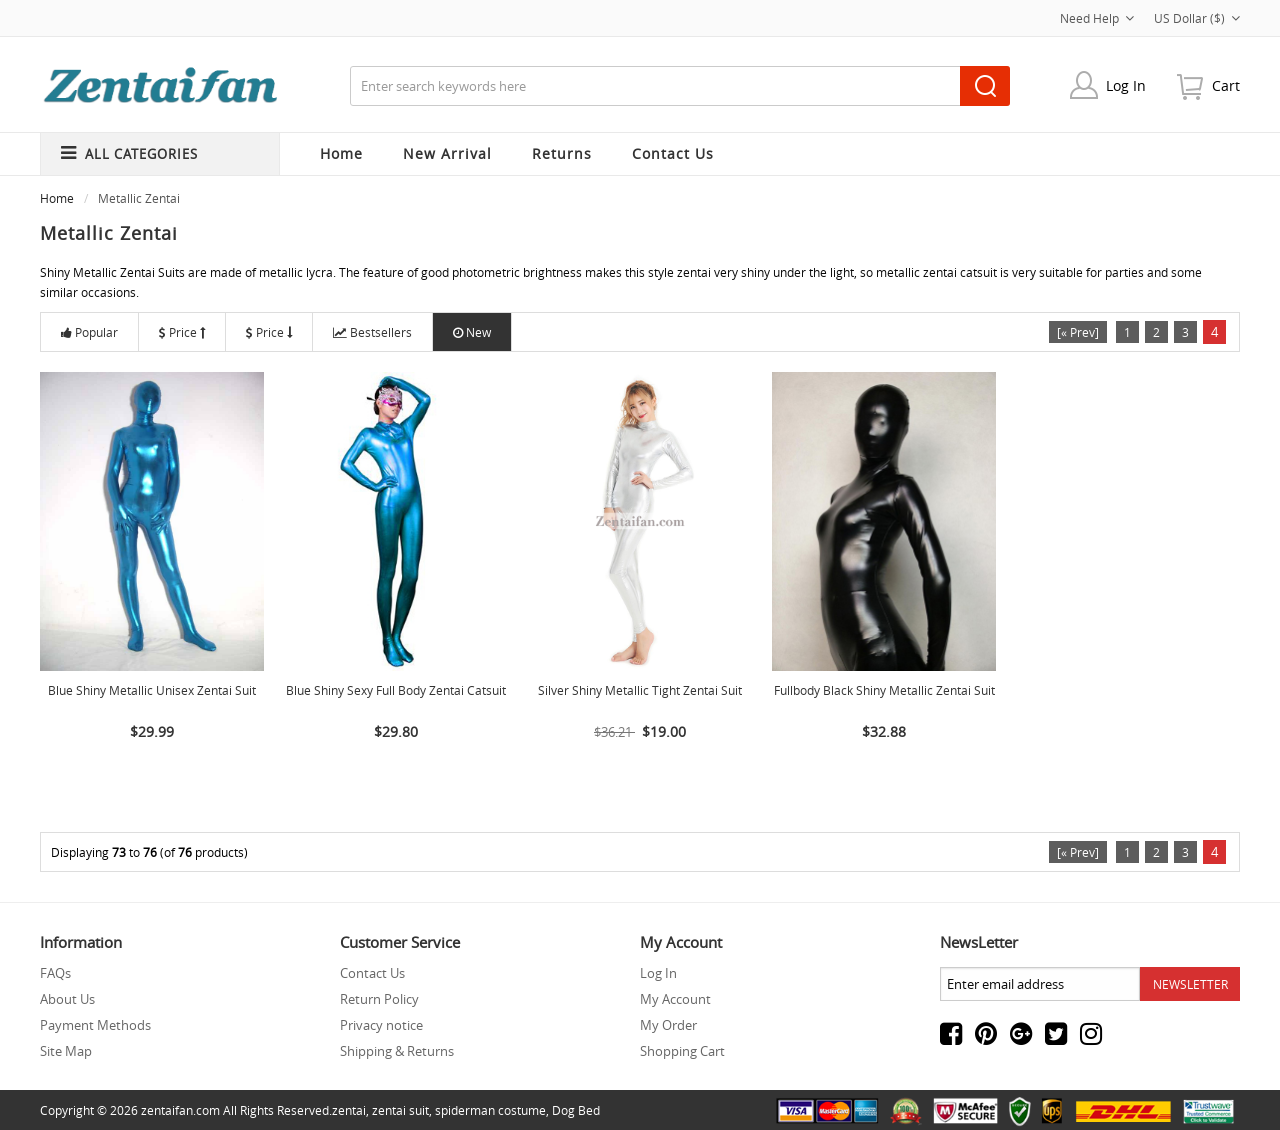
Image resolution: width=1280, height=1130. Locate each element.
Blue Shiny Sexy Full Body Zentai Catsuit (396, 690)
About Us (67, 999)
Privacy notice (381, 1025)
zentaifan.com (180, 1110)
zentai (349, 1110)
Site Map (66, 1051)
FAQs (55, 973)
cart (1226, 85)
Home (341, 153)
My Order (668, 1025)
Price (182, 332)
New (472, 332)
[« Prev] (1078, 332)
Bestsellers (372, 332)
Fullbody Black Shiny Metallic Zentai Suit (884, 690)
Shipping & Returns (397, 1051)
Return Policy (379, 999)
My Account (675, 999)
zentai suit (400, 1110)
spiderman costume (490, 1110)
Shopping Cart (682, 1051)
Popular (89, 332)
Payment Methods (95, 1025)
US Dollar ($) (1197, 18)
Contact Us (372, 973)
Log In (1126, 85)
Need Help (1097, 18)
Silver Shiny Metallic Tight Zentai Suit (640, 690)
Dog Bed (576, 1110)
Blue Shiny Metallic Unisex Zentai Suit (152, 690)
